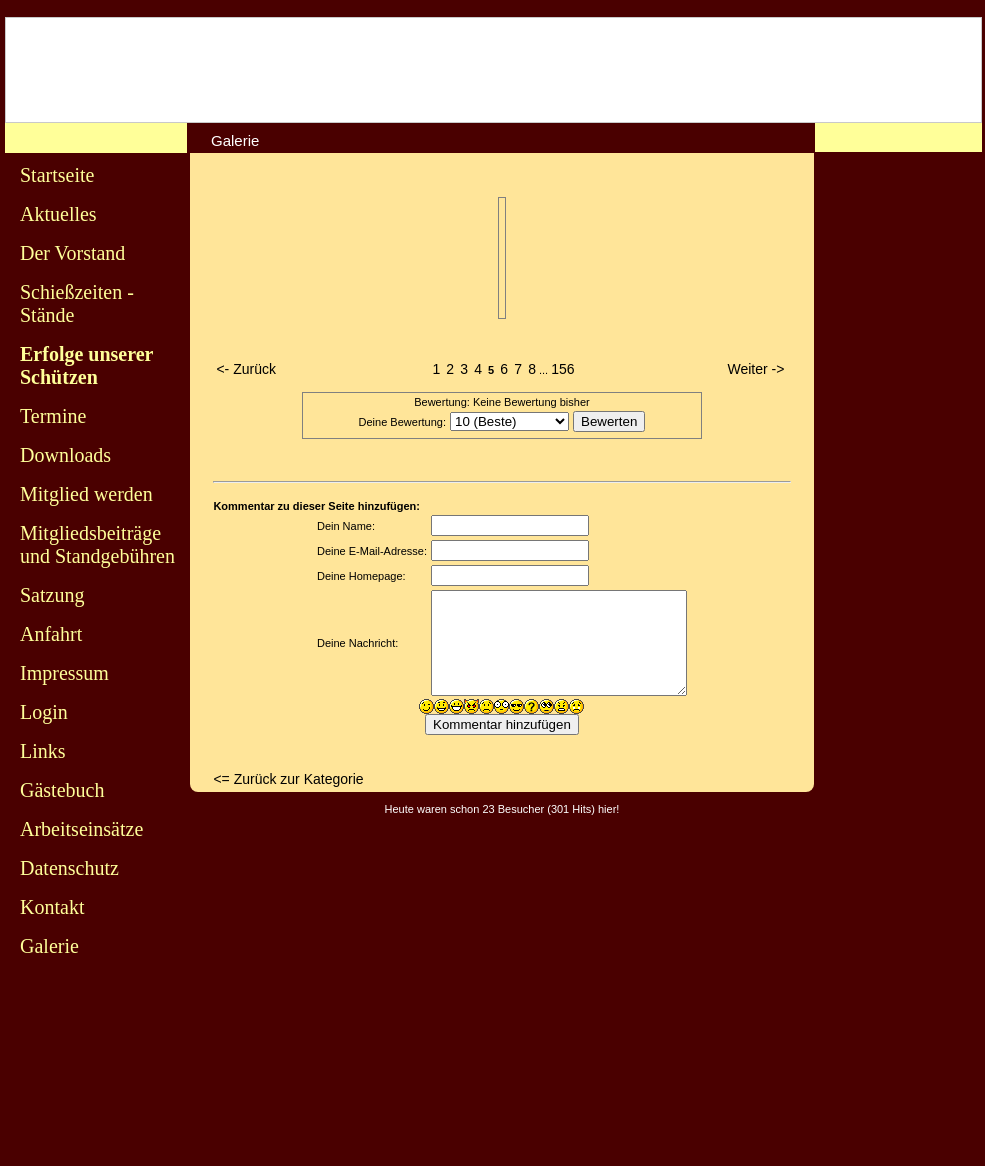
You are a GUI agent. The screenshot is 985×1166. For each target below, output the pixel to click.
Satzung (52, 595)
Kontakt (52, 907)
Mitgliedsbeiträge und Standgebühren (97, 544)
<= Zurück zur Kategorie (288, 779)
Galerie (49, 946)
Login (44, 712)
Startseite (57, 175)
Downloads (65, 455)
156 (562, 369)
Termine (53, 416)
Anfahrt (51, 634)
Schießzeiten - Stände (77, 303)
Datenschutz (69, 868)
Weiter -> (756, 369)
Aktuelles (58, 214)
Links (43, 751)
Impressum (64, 673)
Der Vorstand (72, 253)
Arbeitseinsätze (81, 829)
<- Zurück (246, 369)
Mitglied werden (86, 494)
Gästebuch (62, 790)
